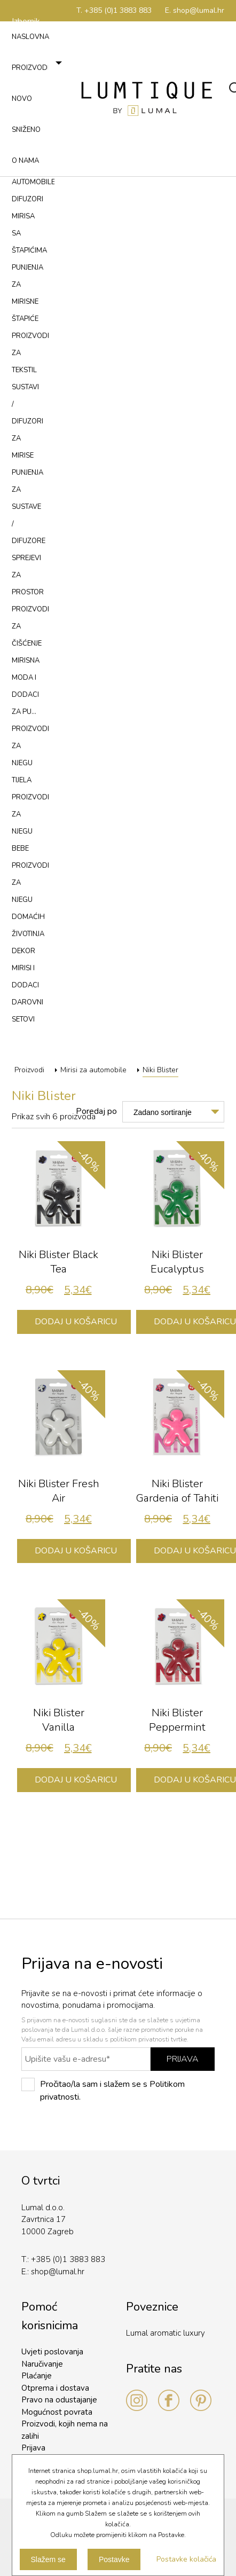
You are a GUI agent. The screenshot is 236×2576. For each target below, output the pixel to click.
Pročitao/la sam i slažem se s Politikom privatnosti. (103, 2090)
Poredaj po (96, 1111)
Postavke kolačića (186, 2559)
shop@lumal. (54, 2271)
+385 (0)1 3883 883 (68, 2259)
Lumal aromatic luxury (165, 2333)
